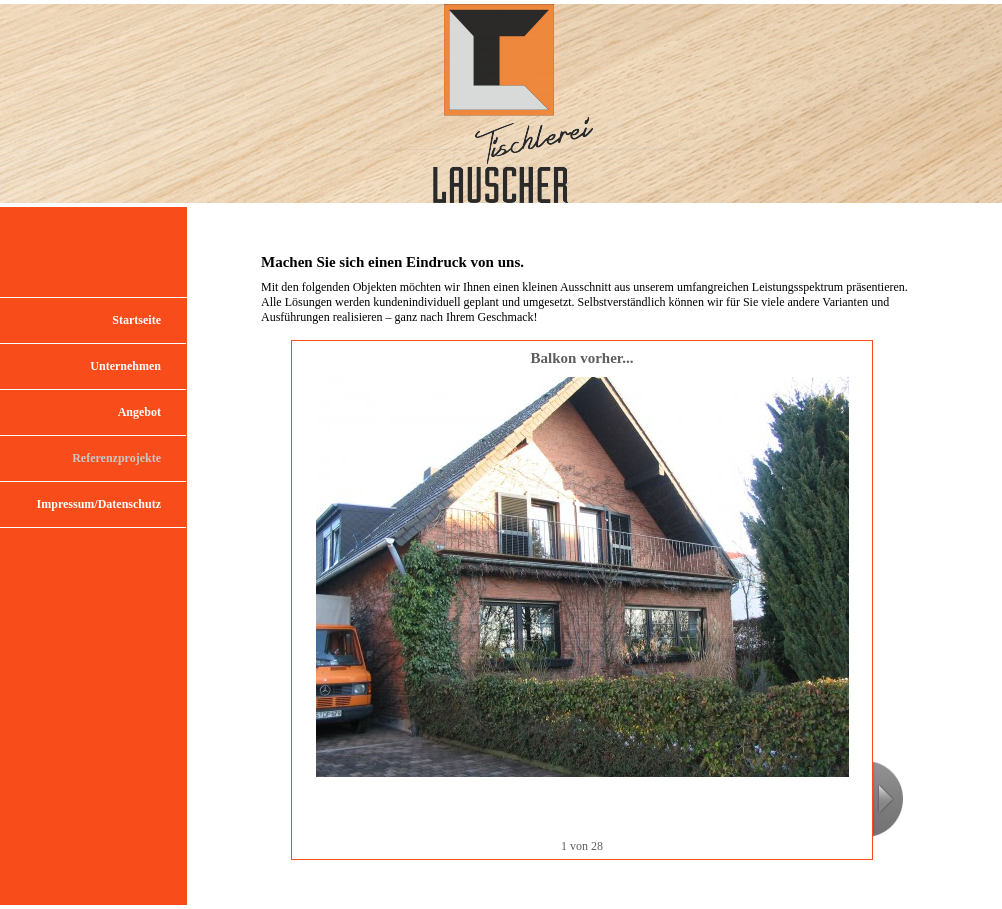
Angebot (139, 412)
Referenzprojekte (116, 458)
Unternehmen (125, 366)
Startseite (136, 320)
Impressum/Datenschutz (99, 504)
